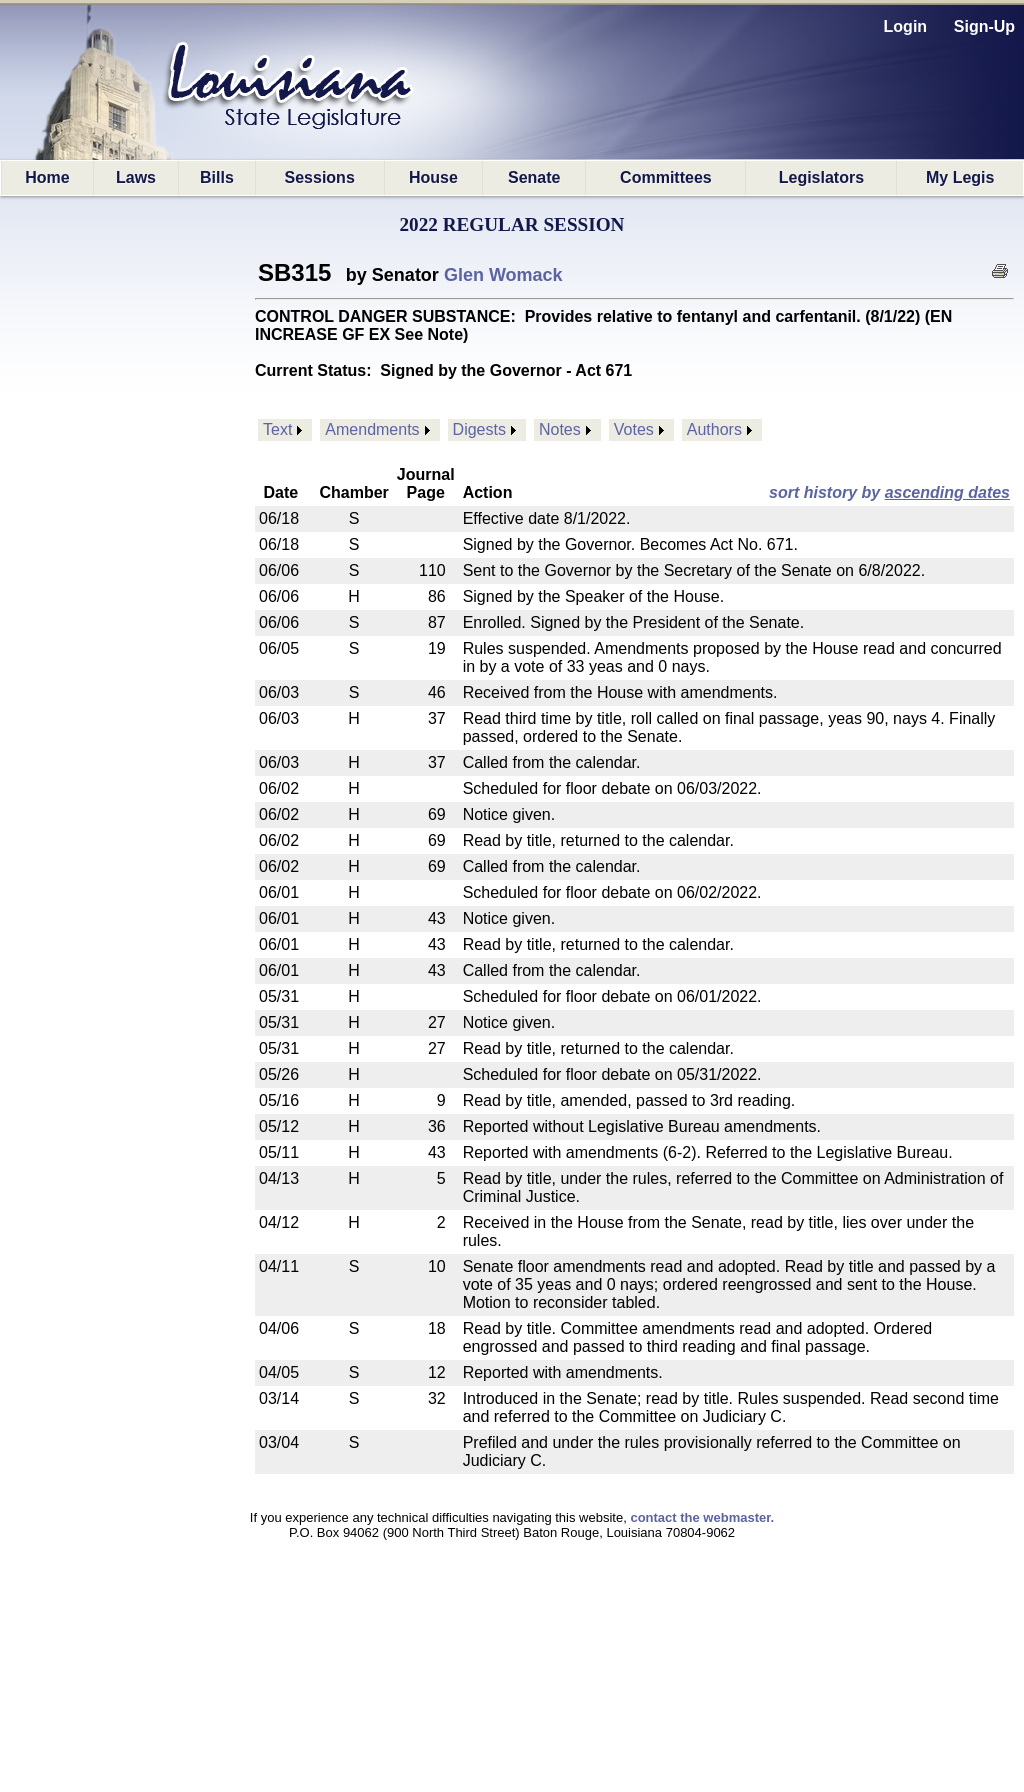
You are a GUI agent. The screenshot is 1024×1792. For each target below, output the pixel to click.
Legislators (821, 177)
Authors (714, 429)
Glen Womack (503, 275)
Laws (136, 177)
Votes (634, 429)
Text (277, 429)
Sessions (320, 177)
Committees (666, 177)
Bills (217, 177)
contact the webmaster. (702, 1517)
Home (47, 177)
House (433, 177)
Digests (479, 429)
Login (906, 26)
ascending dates (947, 492)
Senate (534, 177)
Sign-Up (984, 26)
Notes (560, 429)
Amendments (372, 429)
